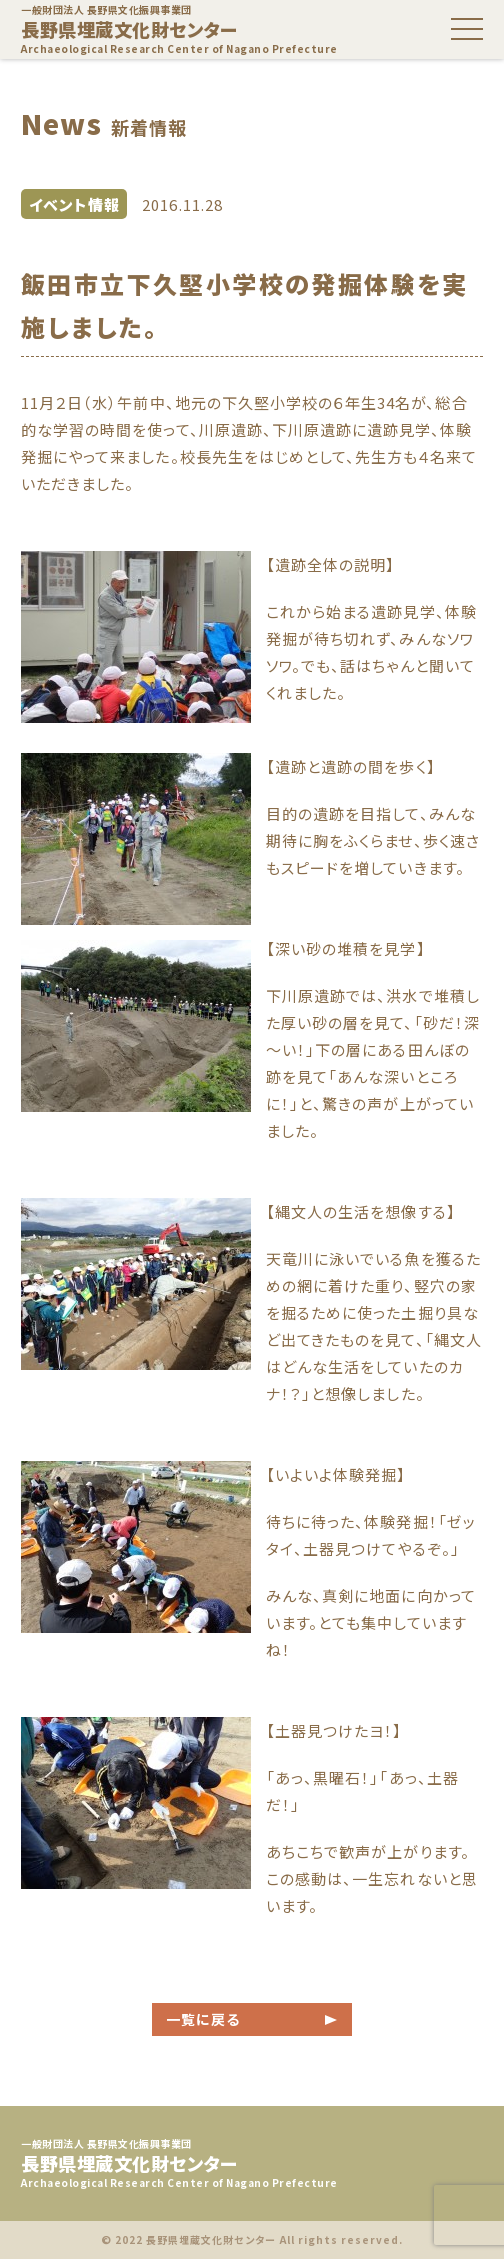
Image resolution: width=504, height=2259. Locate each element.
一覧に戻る (203, 2019)
